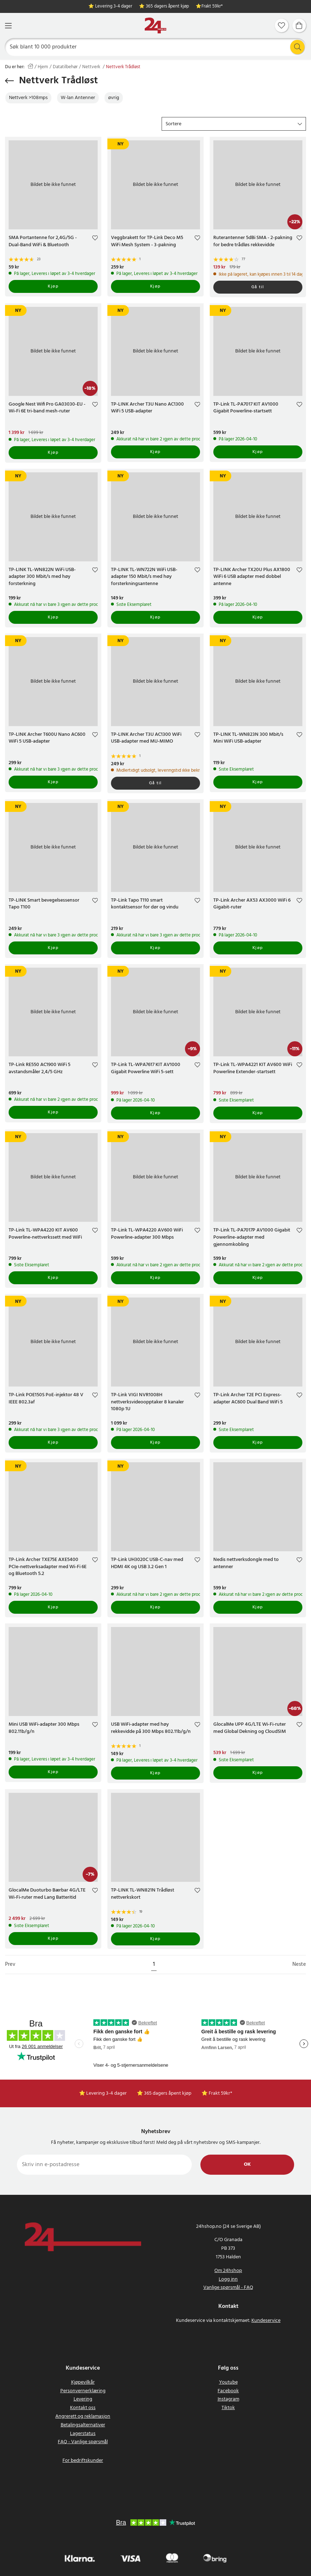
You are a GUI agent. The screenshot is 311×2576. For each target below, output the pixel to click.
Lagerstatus (83, 2434)
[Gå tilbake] (9, 81)
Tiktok (228, 2408)
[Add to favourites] (94, 238)
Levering (83, 2399)
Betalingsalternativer (83, 2425)
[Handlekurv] (299, 25)
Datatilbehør (65, 67)
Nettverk (91, 67)
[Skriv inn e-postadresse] (104, 2165)
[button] (234, 124)
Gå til (257, 287)
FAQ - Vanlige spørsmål (83, 2442)
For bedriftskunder (82, 2460)
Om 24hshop (228, 2271)
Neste (299, 1964)
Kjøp (53, 286)
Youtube (228, 2382)
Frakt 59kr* (212, 6)
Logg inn (228, 2279)
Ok (247, 2164)
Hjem (43, 67)
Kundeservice (265, 2320)
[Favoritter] (281, 25)
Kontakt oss (83, 2408)
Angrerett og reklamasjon (82, 2416)
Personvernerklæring (83, 2391)
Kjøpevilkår (83, 2382)
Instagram (228, 2399)
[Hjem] (155, 26)
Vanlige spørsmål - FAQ (228, 2287)
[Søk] (156, 47)
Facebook (228, 2391)
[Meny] (8, 25)
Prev (10, 1964)
